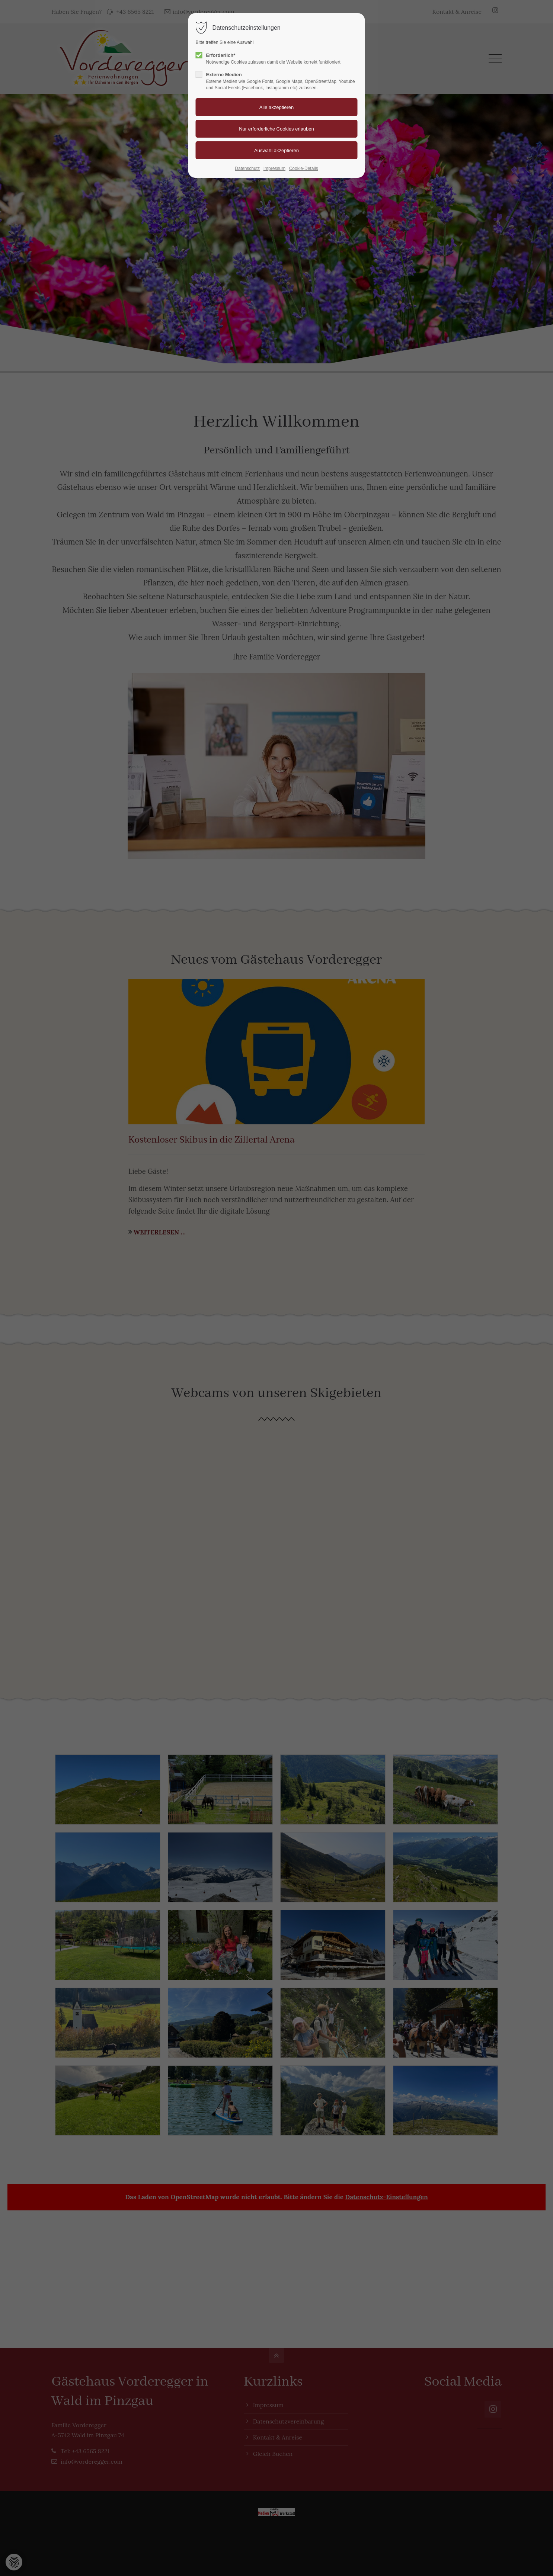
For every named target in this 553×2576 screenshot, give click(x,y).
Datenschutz (247, 168)
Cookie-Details (303, 168)
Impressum (274, 168)
